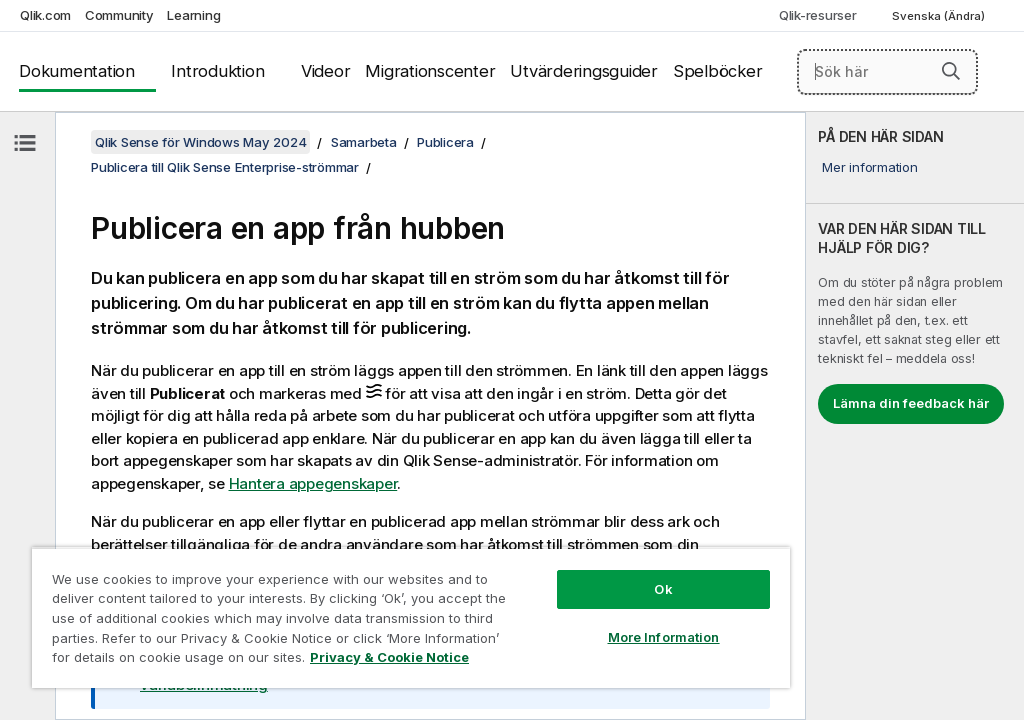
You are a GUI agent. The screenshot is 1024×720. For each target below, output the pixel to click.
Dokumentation (77, 71)
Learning (193, 15)
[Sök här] (887, 72)
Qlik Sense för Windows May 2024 (200, 142)
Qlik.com (45, 15)
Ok (663, 589)
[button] (951, 71)
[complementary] (915, 416)
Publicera (445, 142)
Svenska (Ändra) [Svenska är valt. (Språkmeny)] (940, 16)
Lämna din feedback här (911, 403)
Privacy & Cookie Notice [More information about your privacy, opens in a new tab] (389, 657)
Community (119, 15)
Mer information (869, 167)
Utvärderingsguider (584, 71)
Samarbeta (364, 142)
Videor (326, 71)
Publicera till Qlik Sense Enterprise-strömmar (225, 167)
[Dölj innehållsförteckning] (25, 143)
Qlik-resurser (818, 15)
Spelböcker (718, 71)
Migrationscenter (430, 71)
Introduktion (217, 71)
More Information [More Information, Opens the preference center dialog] (664, 637)
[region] (411, 617)
